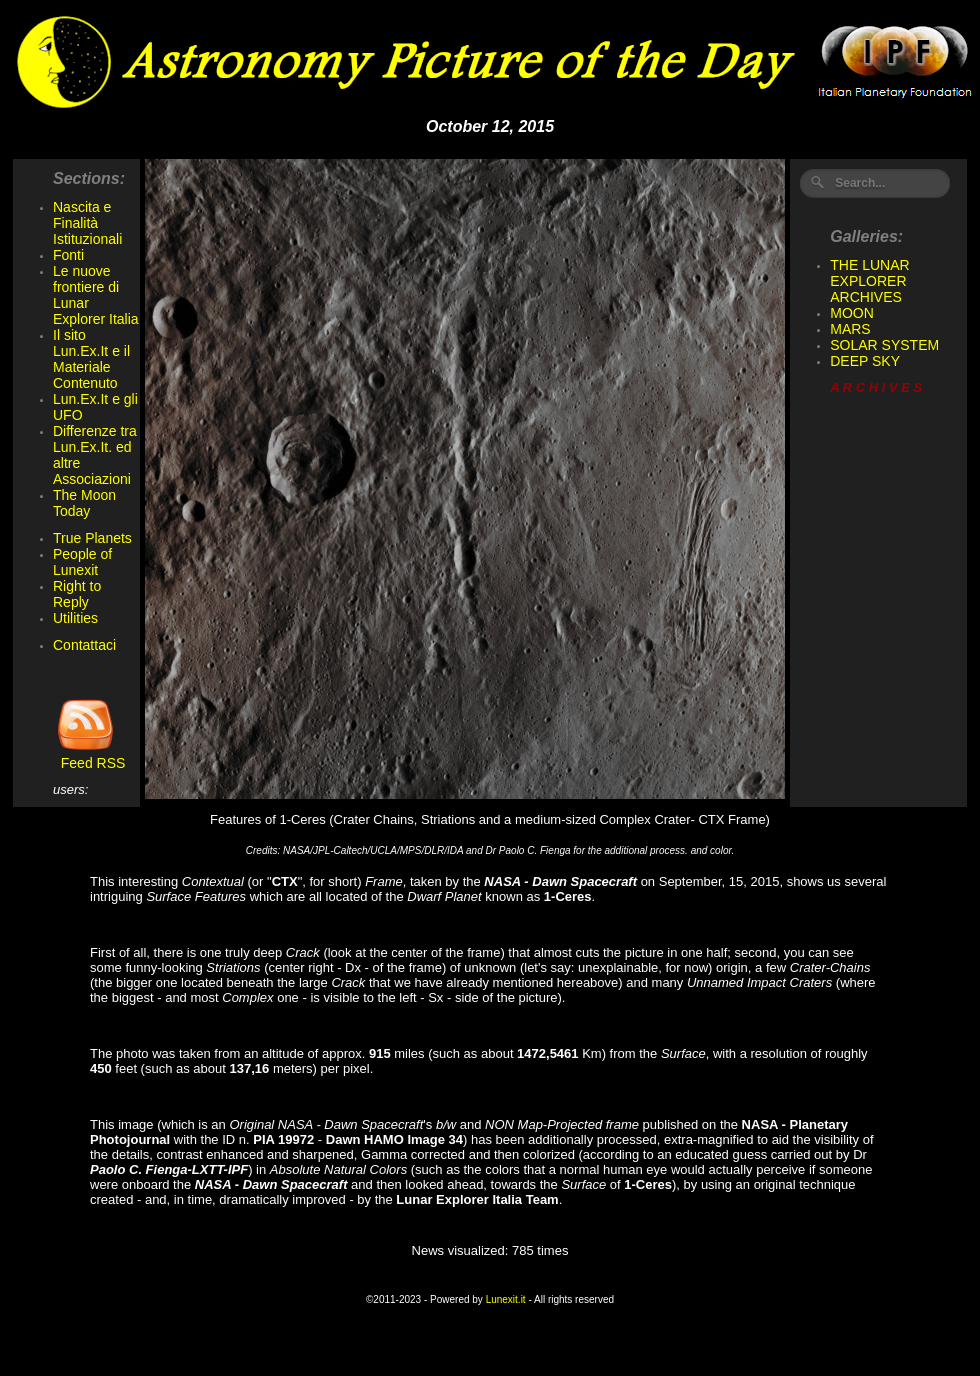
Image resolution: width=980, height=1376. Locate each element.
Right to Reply (77, 594)
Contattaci (84, 645)
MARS (850, 329)
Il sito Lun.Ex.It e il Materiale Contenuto (91, 359)
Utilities (75, 618)
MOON (852, 313)
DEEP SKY (865, 361)
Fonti (68, 255)
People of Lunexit (82, 562)
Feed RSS (89, 756)
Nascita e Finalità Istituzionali (87, 223)
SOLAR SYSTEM (884, 345)
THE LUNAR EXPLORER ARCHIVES (869, 281)
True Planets (92, 538)
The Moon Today (84, 503)
